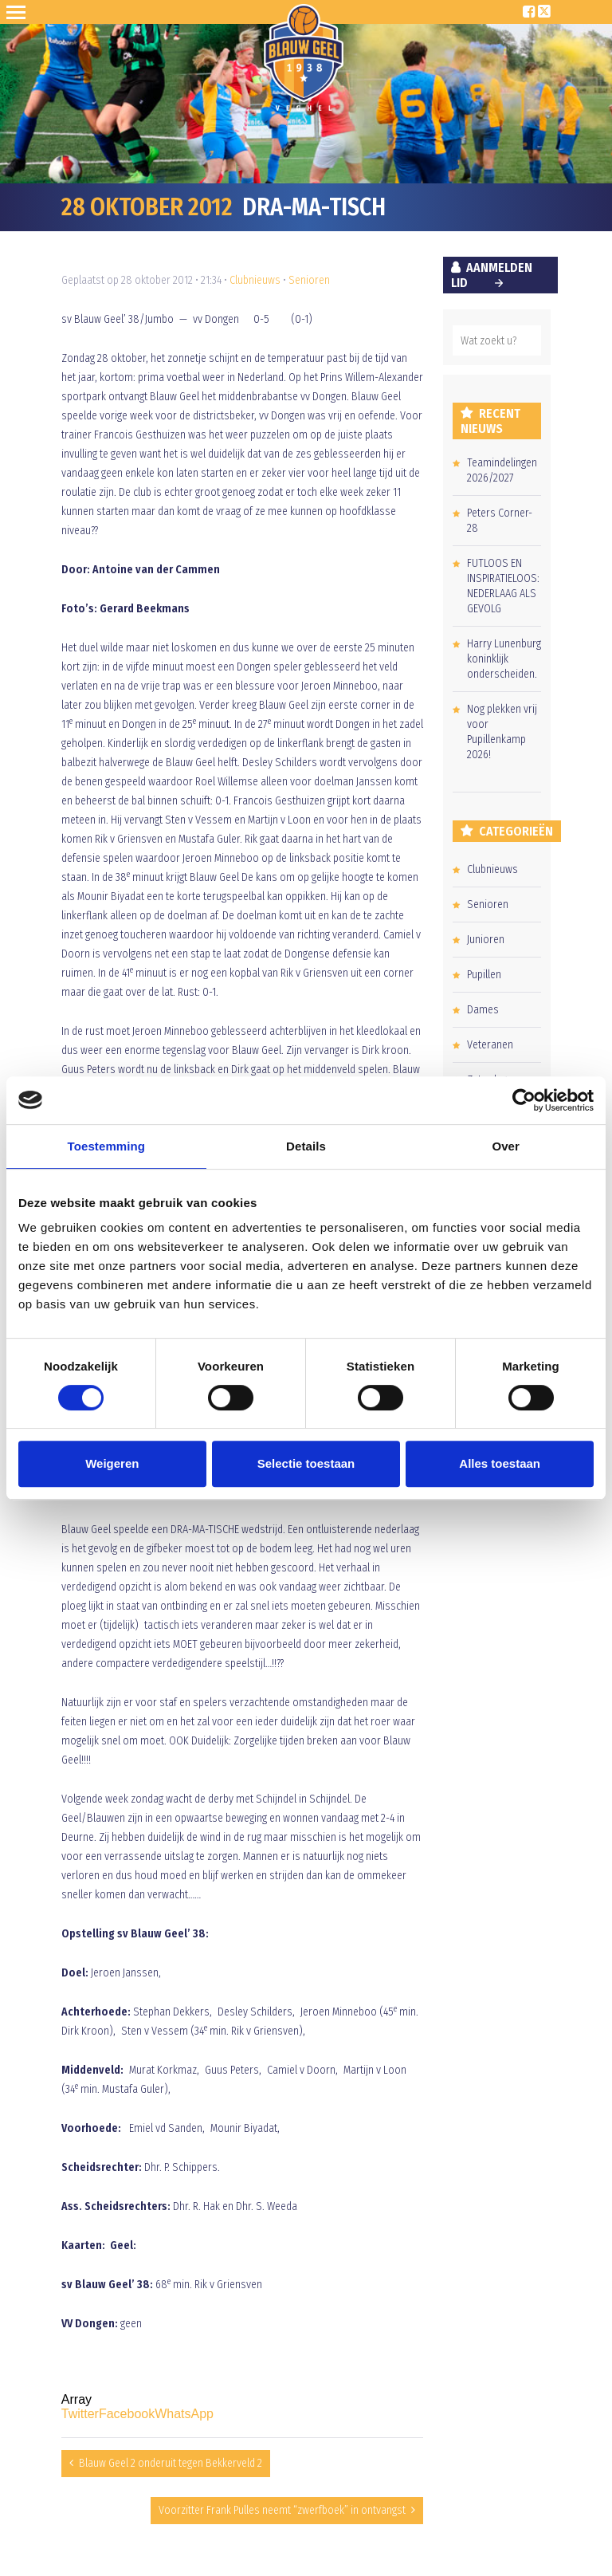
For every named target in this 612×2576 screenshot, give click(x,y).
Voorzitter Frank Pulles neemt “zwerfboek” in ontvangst (282, 2510)
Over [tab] (506, 1146)
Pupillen (484, 974)
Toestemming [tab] (107, 1146)
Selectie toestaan (306, 1463)
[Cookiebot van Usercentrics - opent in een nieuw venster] (524, 1100)
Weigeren (112, 1463)
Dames (483, 1010)
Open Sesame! (19, 12)
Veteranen (490, 1045)
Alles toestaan (499, 1463)
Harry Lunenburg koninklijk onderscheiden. (504, 659)
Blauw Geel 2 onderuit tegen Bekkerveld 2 (170, 2463)
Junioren (485, 939)
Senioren (309, 280)
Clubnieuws (255, 280)
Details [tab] (306, 1146)
